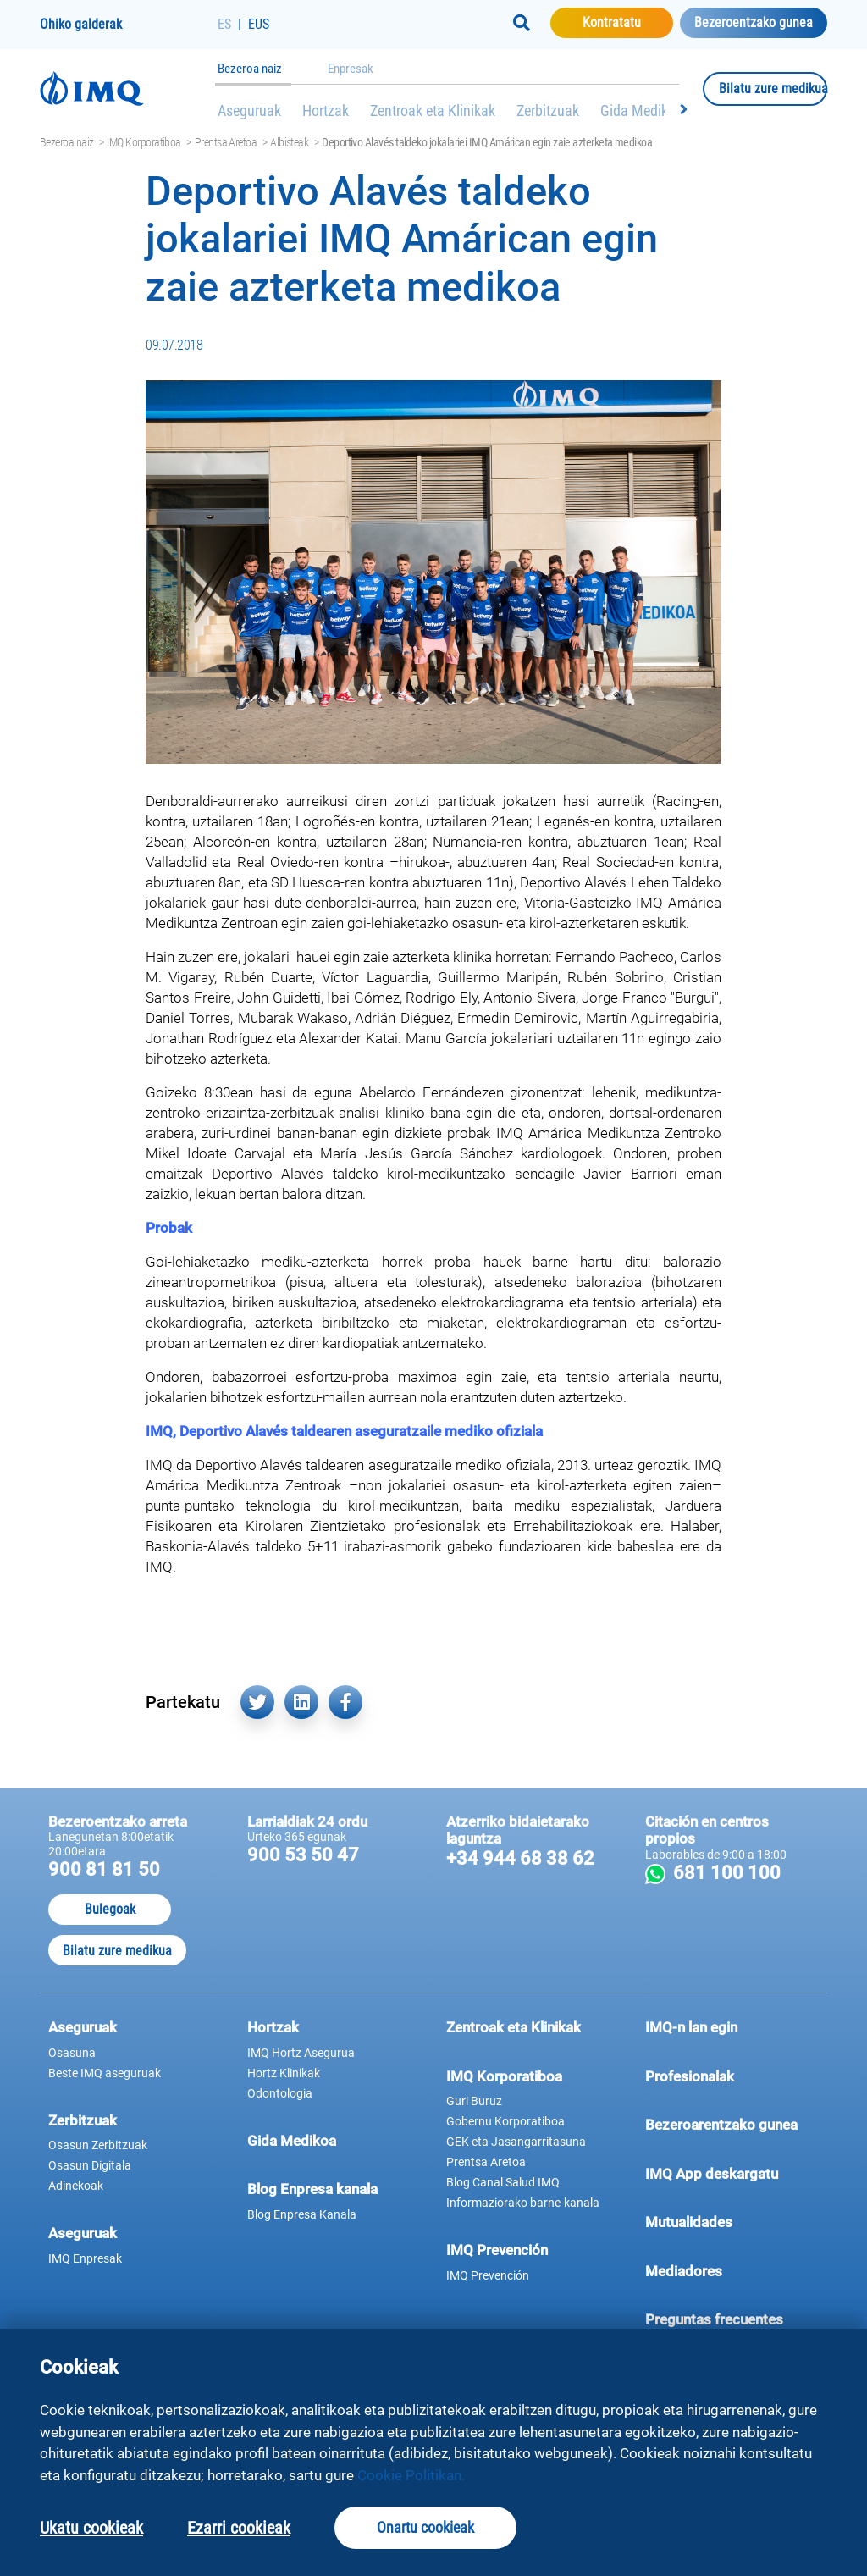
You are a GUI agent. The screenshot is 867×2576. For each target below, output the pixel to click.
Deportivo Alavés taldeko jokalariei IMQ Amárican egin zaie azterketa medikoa (487, 142)
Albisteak (289, 142)
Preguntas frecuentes (732, 2318)
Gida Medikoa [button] (291, 2140)
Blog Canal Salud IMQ (503, 2182)
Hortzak (325, 110)
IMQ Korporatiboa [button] (504, 2076)
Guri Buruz (474, 2101)
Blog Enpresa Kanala (301, 2214)
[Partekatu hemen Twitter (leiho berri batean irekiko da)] (257, 1702)
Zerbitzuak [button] (82, 2120)
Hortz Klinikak (283, 2073)
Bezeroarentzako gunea (732, 2123)
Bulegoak (110, 1909)
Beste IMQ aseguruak (104, 2073)
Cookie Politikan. (411, 2475)
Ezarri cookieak (238, 2528)
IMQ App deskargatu (732, 2173)
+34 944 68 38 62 (520, 1858)
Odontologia (279, 2093)
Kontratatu (628, 22)
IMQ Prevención (497, 2250)
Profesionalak (732, 2075)
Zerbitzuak (547, 110)
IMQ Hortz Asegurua (301, 2052)
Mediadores (732, 2270)
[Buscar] (522, 23)
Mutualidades (688, 2222)
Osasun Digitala (89, 2165)
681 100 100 (744, 1872)
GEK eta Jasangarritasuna (516, 2141)
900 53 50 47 (303, 1855)
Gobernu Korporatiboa (505, 2121)
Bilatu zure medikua (773, 88)
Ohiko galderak (81, 24)
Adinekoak (75, 2185)
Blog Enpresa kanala (312, 2189)
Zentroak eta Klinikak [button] (513, 2027)
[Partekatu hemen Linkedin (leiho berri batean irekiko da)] (301, 1702)
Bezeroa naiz (250, 68)
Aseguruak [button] (82, 2027)
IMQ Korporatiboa (143, 142)
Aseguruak (249, 110)
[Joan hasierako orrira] (129, 88)
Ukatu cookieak (91, 2528)
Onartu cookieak (425, 2527)
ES (224, 24)
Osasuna (72, 2052)
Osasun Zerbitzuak (97, 2145)
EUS (258, 24)
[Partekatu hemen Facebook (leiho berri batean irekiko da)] (345, 1702)
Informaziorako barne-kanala (522, 2202)
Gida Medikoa (641, 110)
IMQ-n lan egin (691, 2027)
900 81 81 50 (104, 1869)
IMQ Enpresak (85, 2258)
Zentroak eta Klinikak (432, 110)
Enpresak (350, 68)
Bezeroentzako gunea (753, 22)
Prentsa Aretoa (226, 142)
